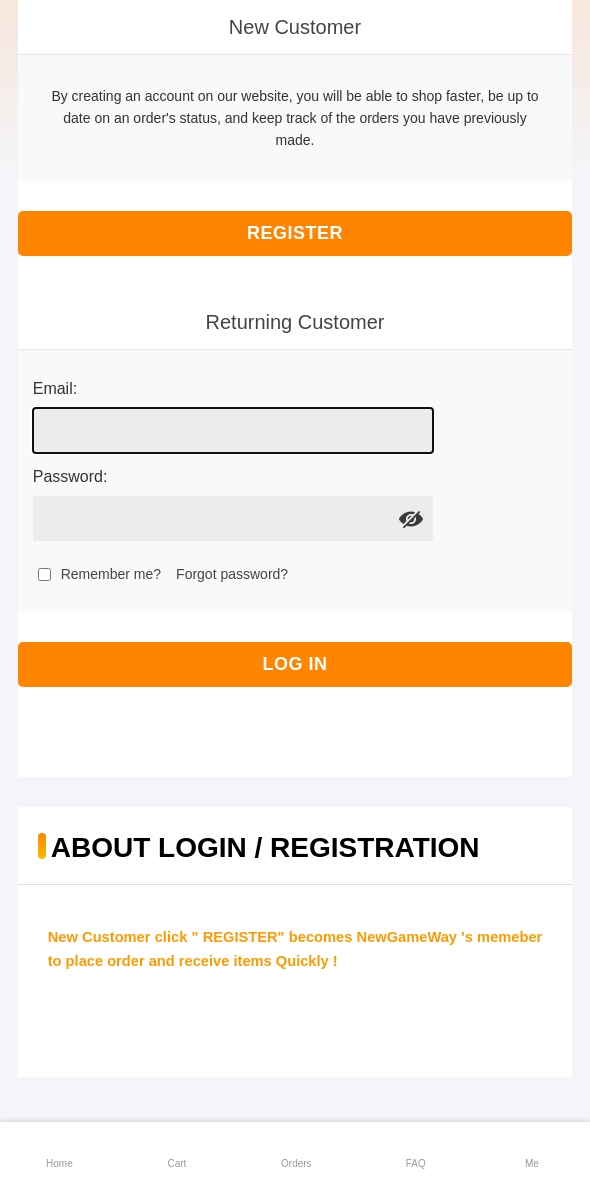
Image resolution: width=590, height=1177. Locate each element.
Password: (70, 476)
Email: (55, 388)
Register (295, 233)
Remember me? (111, 574)
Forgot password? (232, 574)
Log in (295, 664)
